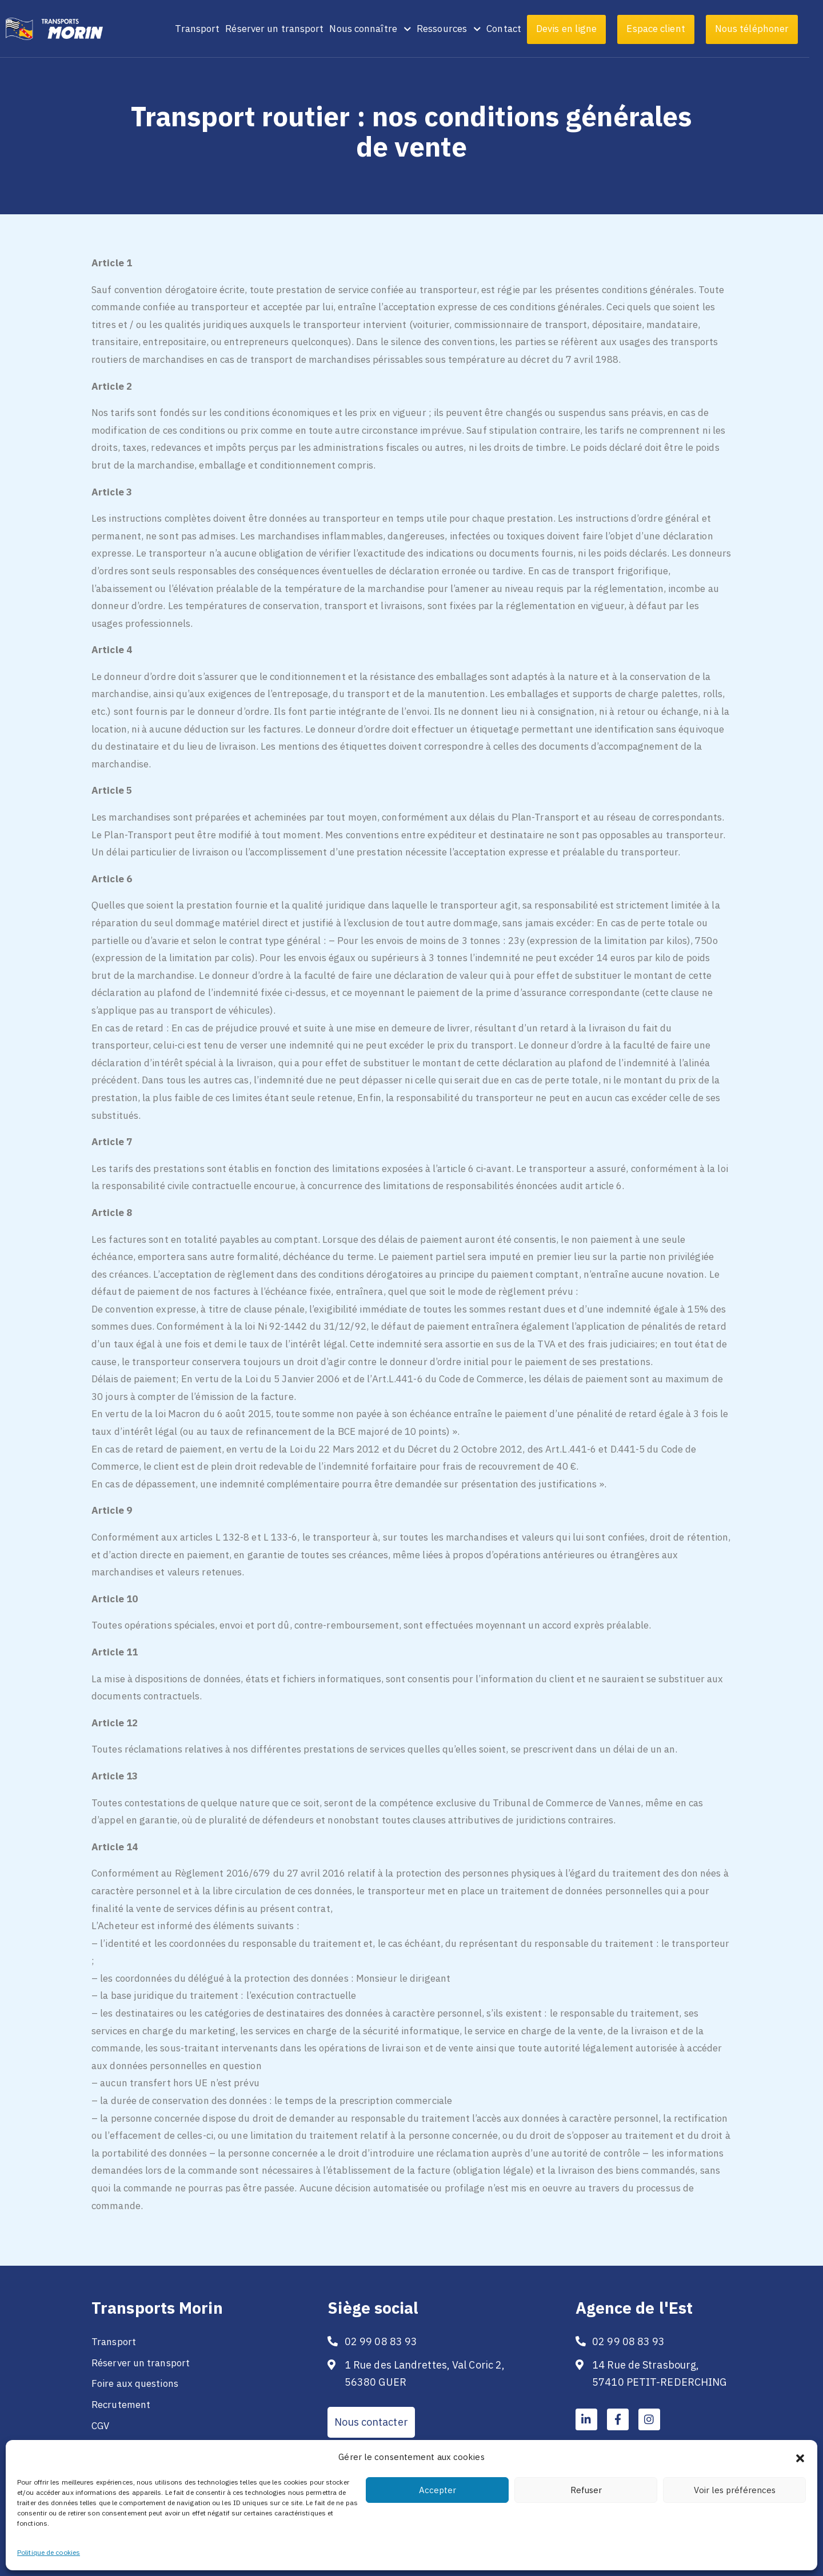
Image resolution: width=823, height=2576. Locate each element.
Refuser (586, 2490)
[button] (800, 2457)
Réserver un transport (288, 28)
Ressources (462, 28)
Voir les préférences (735, 2490)
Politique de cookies (48, 2552)
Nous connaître (384, 28)
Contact (517, 28)
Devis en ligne (580, 28)
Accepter (437, 2490)
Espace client (669, 28)
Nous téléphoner (766, 28)
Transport (211, 28)
